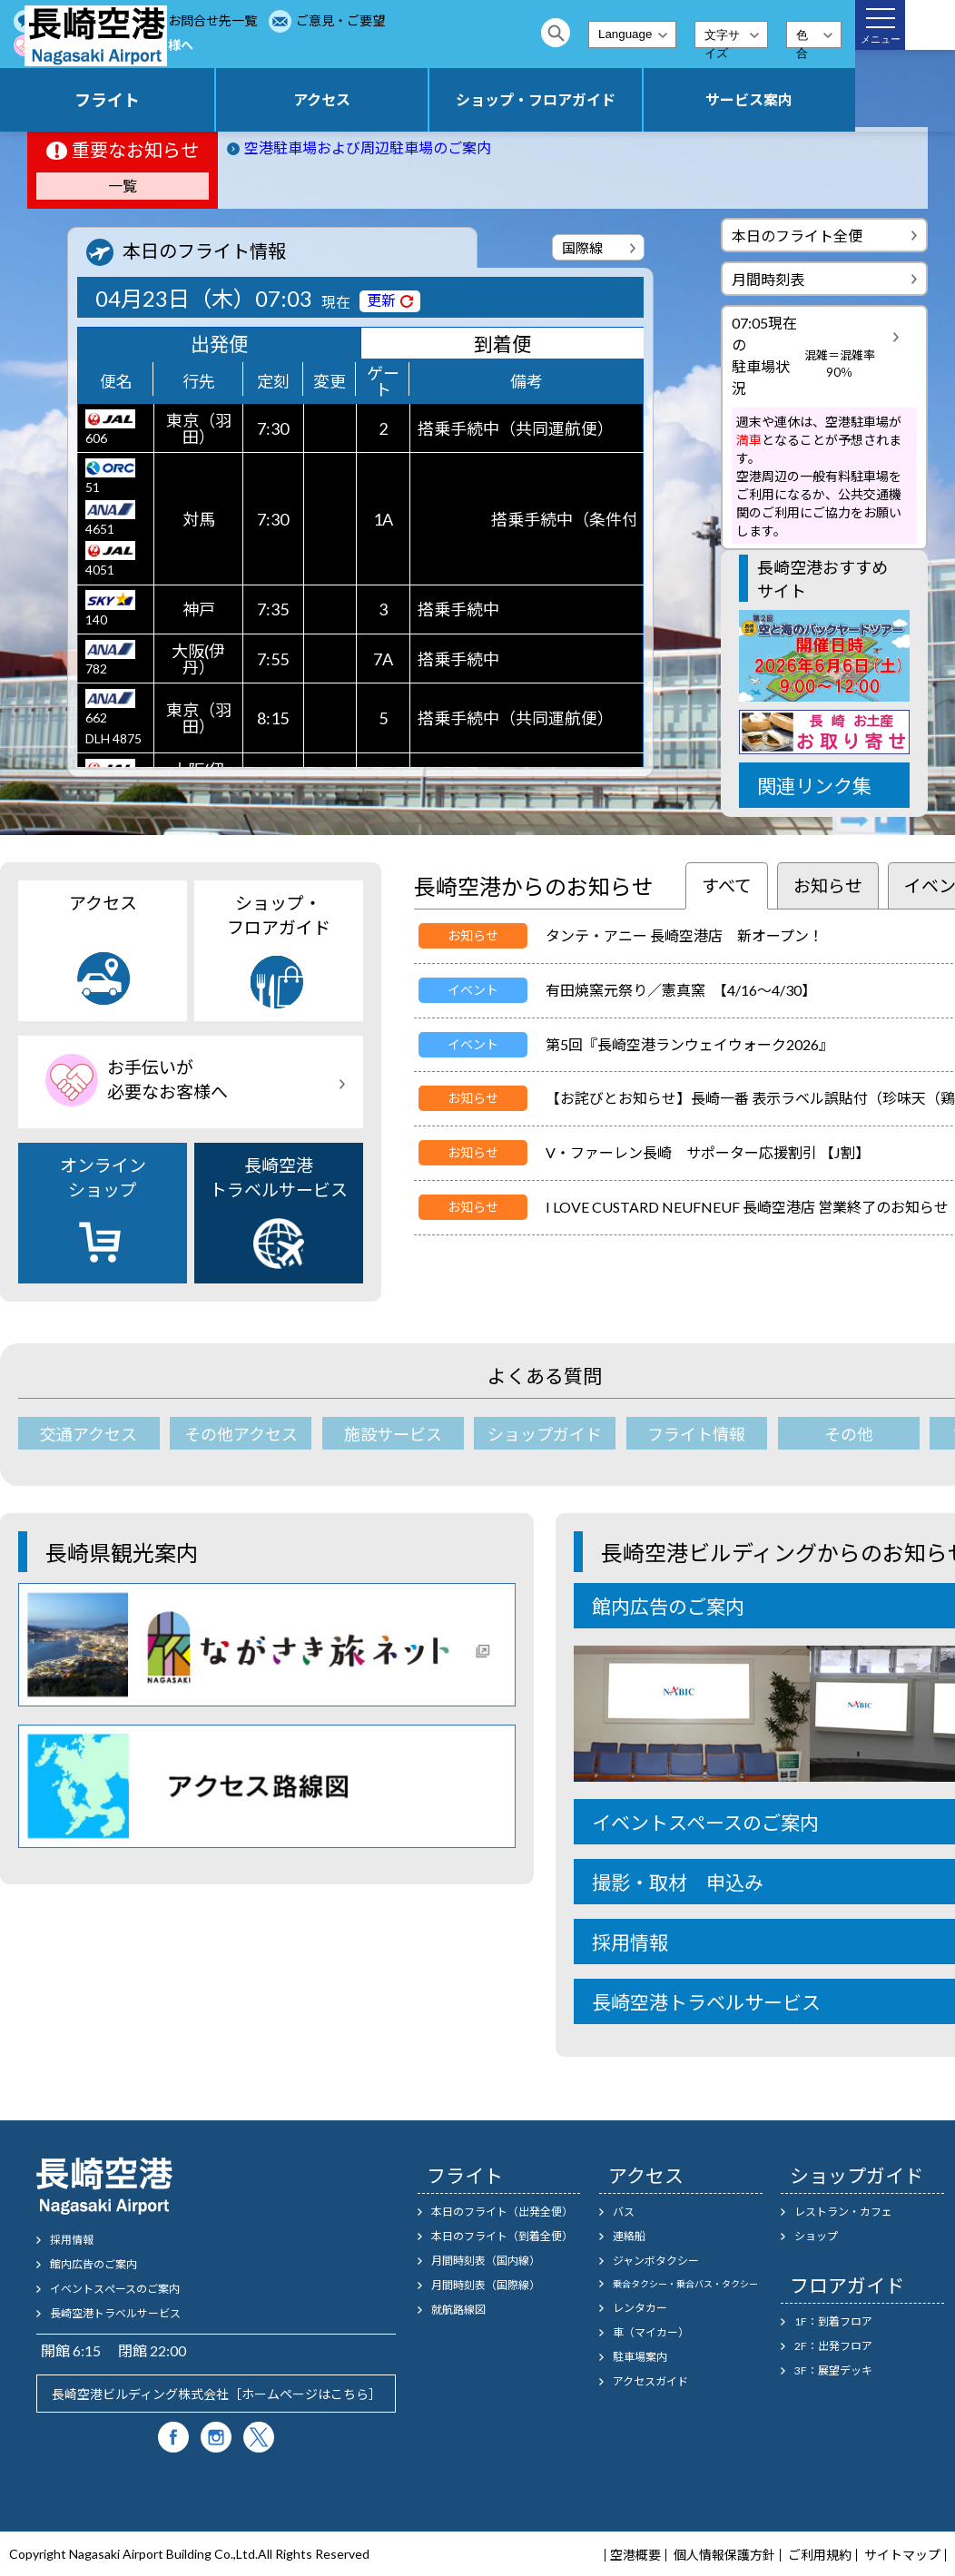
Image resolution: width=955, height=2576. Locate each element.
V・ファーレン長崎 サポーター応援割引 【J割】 (708, 1152)
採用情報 (72, 2240)
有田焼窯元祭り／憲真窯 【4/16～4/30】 (681, 989)
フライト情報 (696, 1434)
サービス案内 (773, 99)
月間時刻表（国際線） (485, 2285)
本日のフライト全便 (797, 235)
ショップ (816, 2236)
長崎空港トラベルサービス (279, 1212)
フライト (274, 100)
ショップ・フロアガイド (607, 99)
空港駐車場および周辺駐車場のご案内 (367, 147)
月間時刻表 (768, 279)
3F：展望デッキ (833, 2370)
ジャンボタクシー (656, 2260)
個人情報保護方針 (724, 2555)
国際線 (582, 248)
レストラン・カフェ (843, 2211)
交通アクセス (88, 1434)
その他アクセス (241, 1434)
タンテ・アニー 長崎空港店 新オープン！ (684, 935)
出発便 (219, 343)
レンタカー (640, 2308)
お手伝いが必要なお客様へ (435, 45)
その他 (848, 1434)
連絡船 (629, 2236)
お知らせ (827, 885)
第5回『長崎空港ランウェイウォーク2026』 (689, 1044)
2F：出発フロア (833, 2346)
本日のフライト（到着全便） (502, 2236)
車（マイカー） (651, 2332)
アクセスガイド (650, 2381)
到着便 (502, 343)
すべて (727, 885)
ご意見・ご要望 (275, 45)
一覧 (122, 185)
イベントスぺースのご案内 (115, 2289)
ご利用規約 (820, 2555)
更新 (381, 300)
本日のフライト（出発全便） (502, 2211)
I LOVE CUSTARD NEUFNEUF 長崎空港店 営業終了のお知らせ (747, 1206)
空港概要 (635, 2555)
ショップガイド (544, 1434)
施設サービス (393, 1434)
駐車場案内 (640, 2357)
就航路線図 (458, 2309)
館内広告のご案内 (93, 2264)
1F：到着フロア (833, 2321)
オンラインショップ (103, 1211)
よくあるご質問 (275, 20)
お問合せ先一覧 (403, 20)
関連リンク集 (814, 785)
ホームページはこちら (305, 2394)
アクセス (440, 99)
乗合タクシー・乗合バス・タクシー (685, 2283)
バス (624, 2211)
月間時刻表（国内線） (485, 2260)
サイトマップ (902, 2555)
